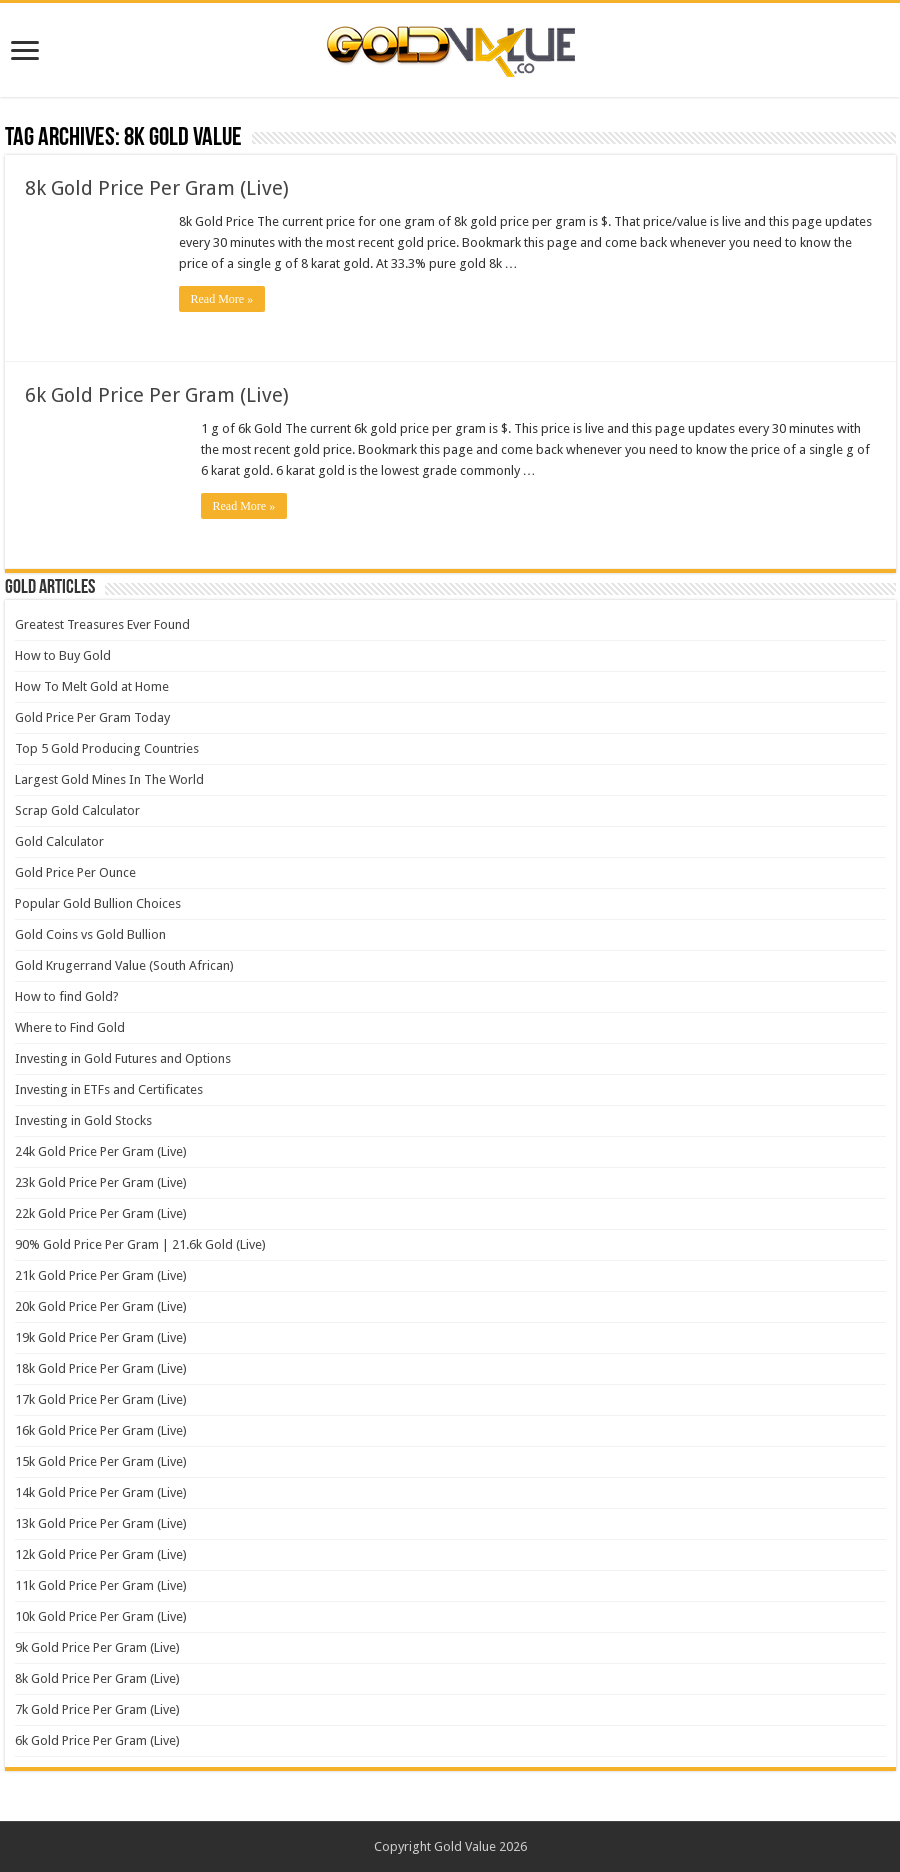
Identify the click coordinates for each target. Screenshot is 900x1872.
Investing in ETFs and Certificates (109, 1089)
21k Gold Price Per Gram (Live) (101, 1275)
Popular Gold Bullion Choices (98, 903)
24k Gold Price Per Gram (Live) (101, 1151)
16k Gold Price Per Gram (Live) (101, 1430)
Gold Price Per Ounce (75, 872)
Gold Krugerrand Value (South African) (124, 965)
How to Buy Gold (63, 655)
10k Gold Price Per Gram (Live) (101, 1616)
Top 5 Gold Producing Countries (107, 748)
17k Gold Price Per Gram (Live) (101, 1399)
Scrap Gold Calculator (77, 810)
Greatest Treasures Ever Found (102, 624)
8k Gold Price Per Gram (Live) (157, 188)
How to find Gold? (67, 996)
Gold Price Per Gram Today (92, 717)
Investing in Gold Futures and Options (123, 1058)
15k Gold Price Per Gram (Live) (101, 1461)
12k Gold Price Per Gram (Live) (101, 1554)
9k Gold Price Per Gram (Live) (97, 1647)
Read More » (222, 299)
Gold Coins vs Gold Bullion (90, 934)
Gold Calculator (59, 841)
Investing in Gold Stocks (83, 1120)
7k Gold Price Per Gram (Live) (97, 1709)
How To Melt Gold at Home (92, 686)
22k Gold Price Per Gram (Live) (101, 1213)
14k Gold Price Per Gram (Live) (101, 1492)
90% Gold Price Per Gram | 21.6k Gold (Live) (140, 1244)
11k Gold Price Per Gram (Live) (101, 1585)
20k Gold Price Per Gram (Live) (101, 1306)
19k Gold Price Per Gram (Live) (101, 1337)
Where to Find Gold (70, 1027)
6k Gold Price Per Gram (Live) (157, 395)
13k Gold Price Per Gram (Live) (101, 1523)
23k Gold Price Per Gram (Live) (101, 1182)
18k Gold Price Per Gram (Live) (101, 1368)
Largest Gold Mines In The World (109, 779)
